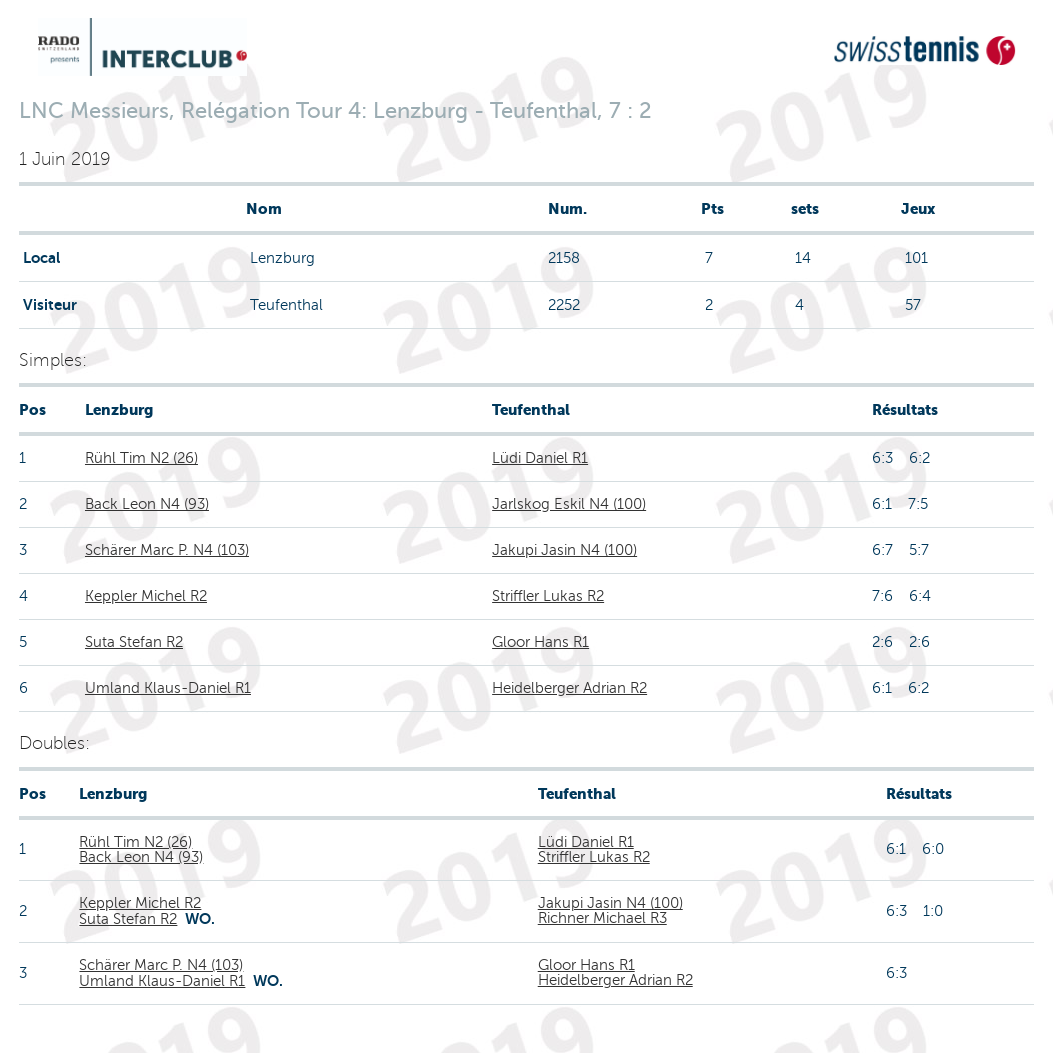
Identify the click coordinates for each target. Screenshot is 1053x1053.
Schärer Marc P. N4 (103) (167, 550)
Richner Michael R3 (602, 918)
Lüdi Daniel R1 (540, 458)
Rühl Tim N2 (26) (141, 458)
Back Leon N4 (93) (147, 504)
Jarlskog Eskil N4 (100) (569, 504)
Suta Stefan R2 (134, 642)
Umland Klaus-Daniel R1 (168, 688)
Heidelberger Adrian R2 (569, 688)
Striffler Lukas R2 (548, 596)
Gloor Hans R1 (540, 642)
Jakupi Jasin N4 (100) (564, 550)
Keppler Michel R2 (146, 596)
